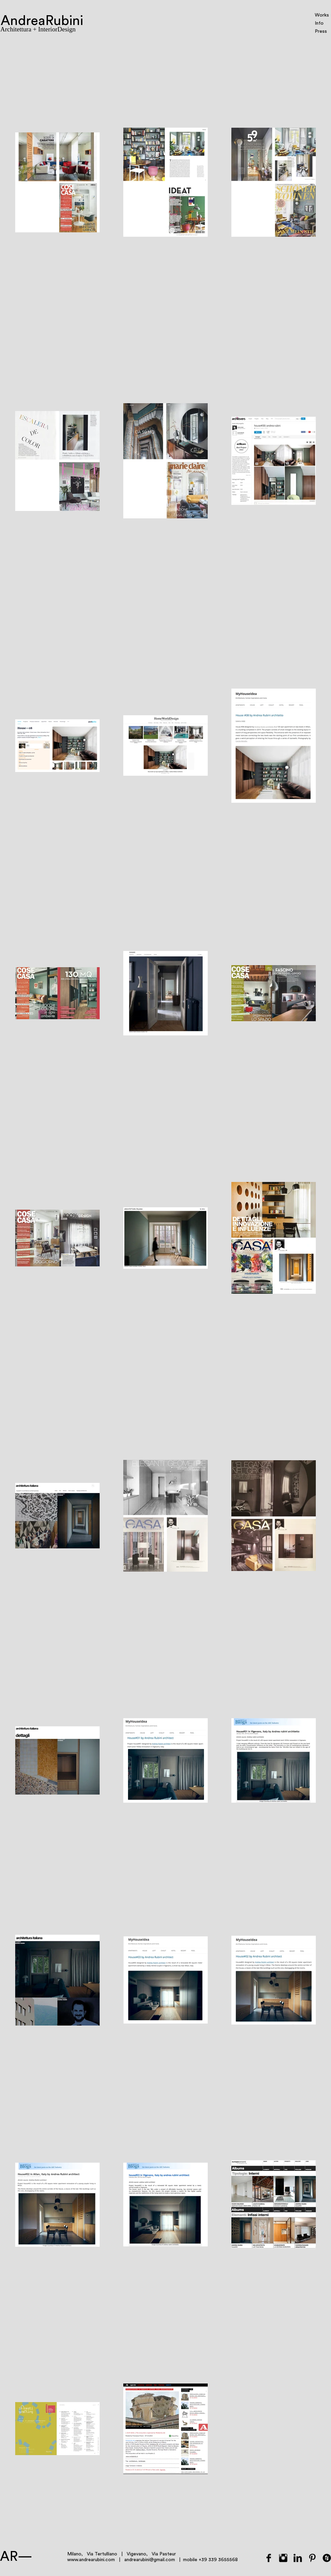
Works (322, 15)
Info (319, 23)
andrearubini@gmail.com (149, 2559)
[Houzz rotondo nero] (327, 2558)
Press (321, 31)
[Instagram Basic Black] (283, 2558)
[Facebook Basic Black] (268, 2558)
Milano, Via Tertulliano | (97, 2554)
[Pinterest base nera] (312, 2558)
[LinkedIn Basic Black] (298, 2558)
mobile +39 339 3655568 (210, 2559)
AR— (16, 2557)
